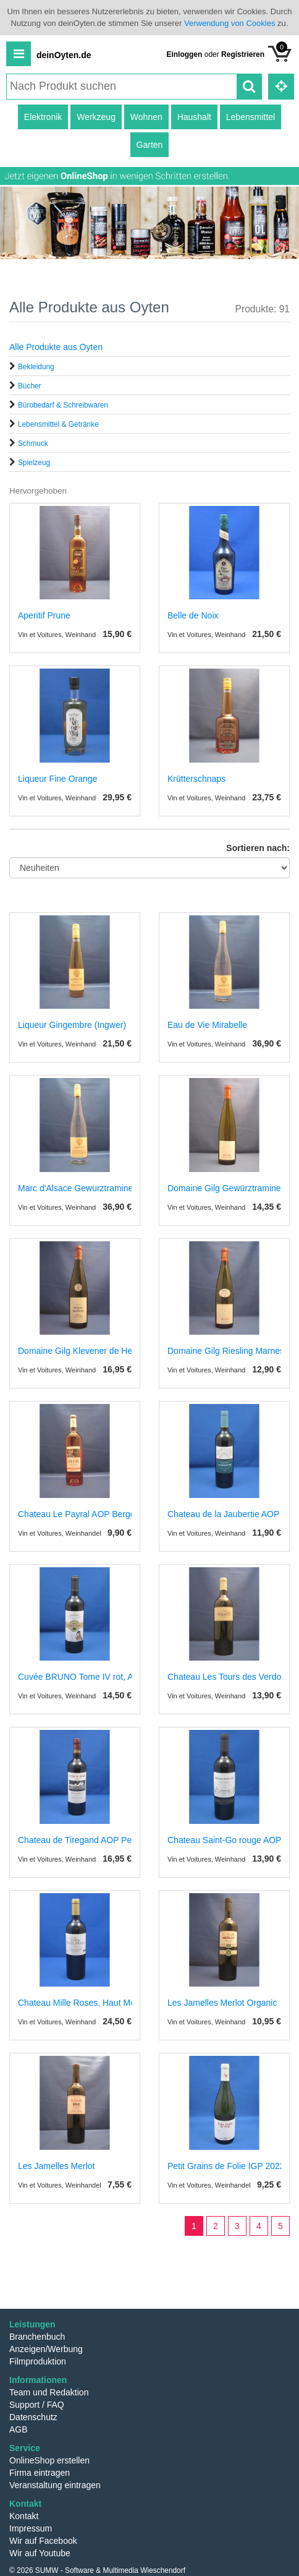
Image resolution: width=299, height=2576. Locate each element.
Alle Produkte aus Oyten (56, 347)
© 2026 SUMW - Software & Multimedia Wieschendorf (97, 2570)
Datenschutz (33, 2417)
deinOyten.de (63, 55)
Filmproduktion (37, 2361)
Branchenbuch (37, 2337)
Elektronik (43, 117)
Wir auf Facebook (43, 2541)
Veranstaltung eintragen (55, 2485)
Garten (150, 145)
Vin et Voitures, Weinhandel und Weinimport (84, 634)
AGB (18, 2429)
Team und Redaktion (48, 2392)
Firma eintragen (39, 2473)
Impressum (30, 2528)
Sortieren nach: (258, 848)
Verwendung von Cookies (229, 23)
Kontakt (23, 2516)
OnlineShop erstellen (49, 2460)
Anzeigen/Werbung (46, 2349)
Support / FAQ (36, 2405)
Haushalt (194, 117)
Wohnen (146, 117)
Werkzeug (96, 117)
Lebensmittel (250, 117)
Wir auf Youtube (39, 2553)
